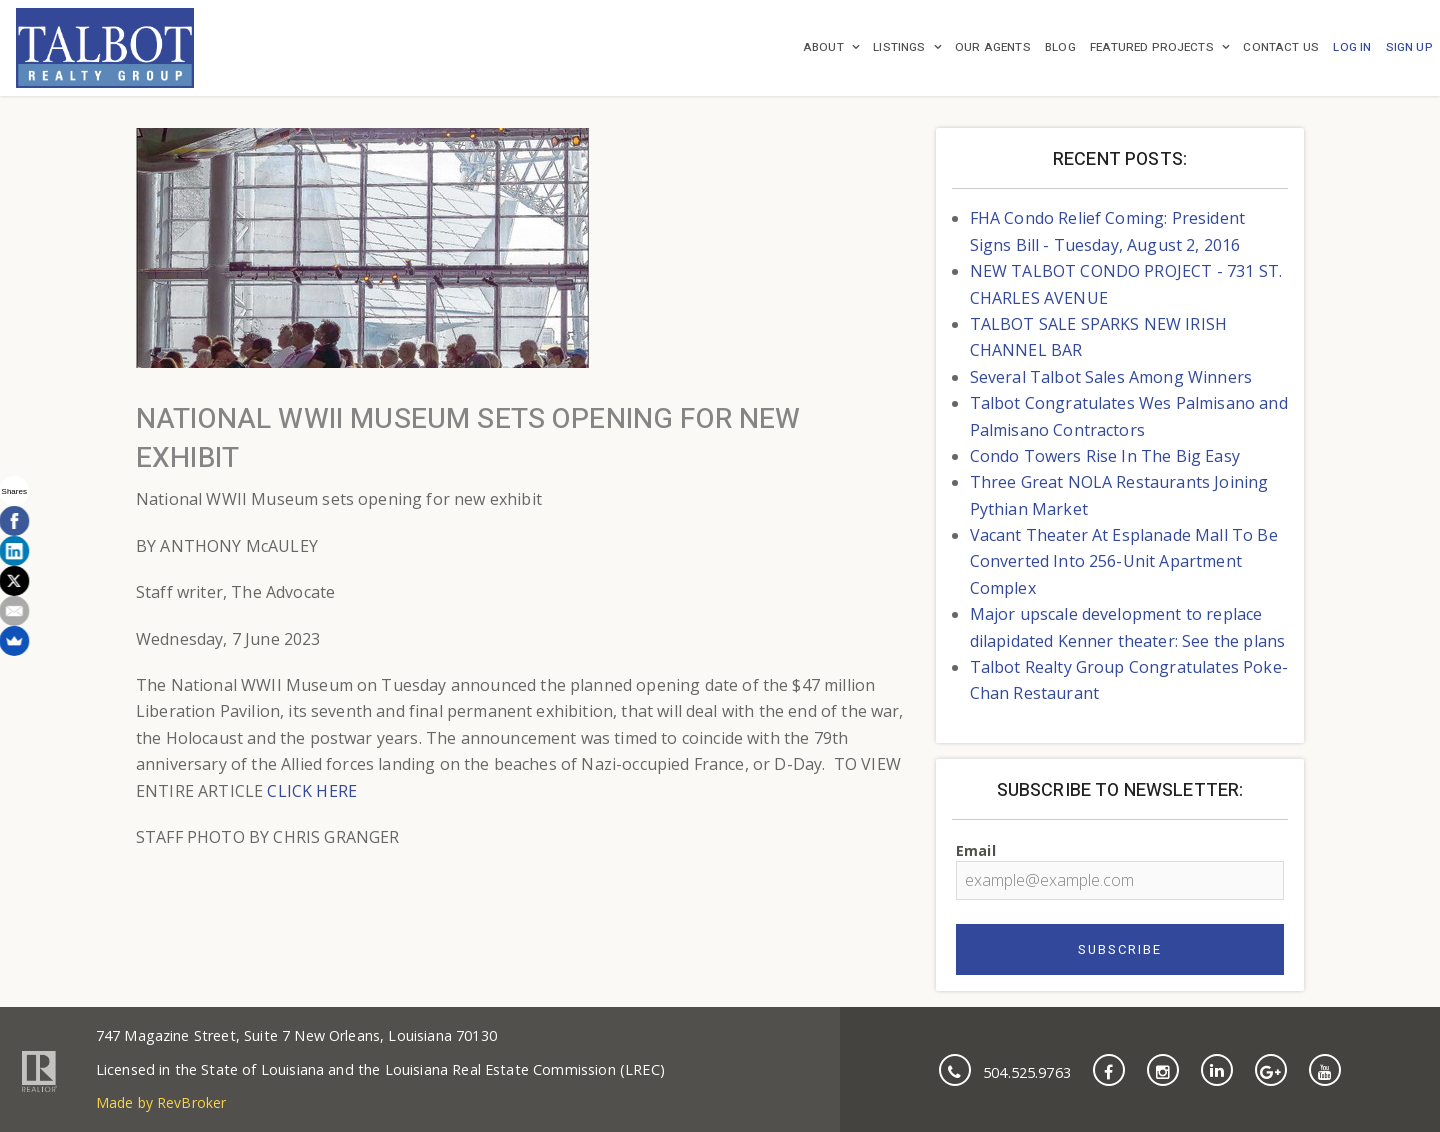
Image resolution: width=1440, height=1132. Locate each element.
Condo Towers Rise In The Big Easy (1105, 456)
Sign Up (1409, 47)
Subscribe (1120, 949)
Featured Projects (1152, 47)
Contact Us (1281, 47)
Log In (1352, 47)
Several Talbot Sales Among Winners (1111, 377)
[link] (105, 48)
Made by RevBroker (161, 1102)
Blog (1060, 47)
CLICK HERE (312, 791)
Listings (899, 47)
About (823, 47)
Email (1120, 870)
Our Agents (993, 47)
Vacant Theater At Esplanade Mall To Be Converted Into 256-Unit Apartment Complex (1124, 561)
